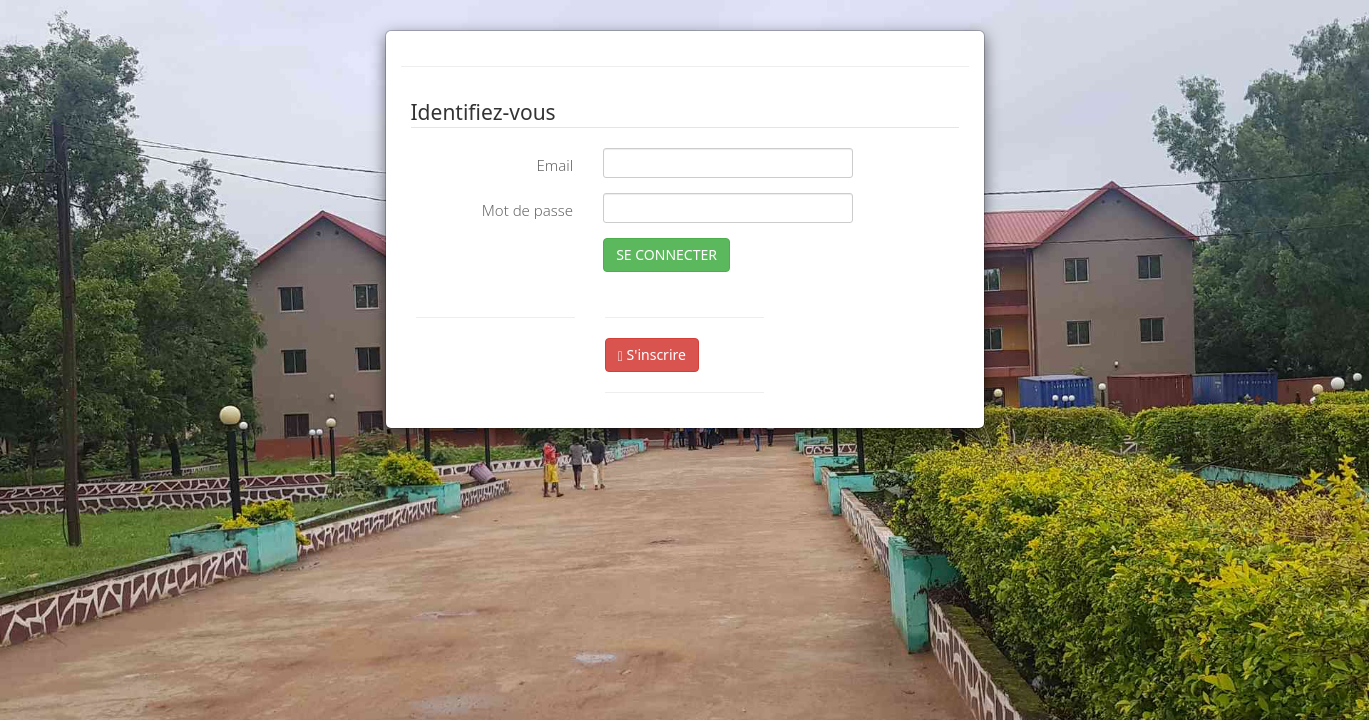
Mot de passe (527, 210)
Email (554, 165)
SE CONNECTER (666, 254)
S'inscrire (652, 354)
